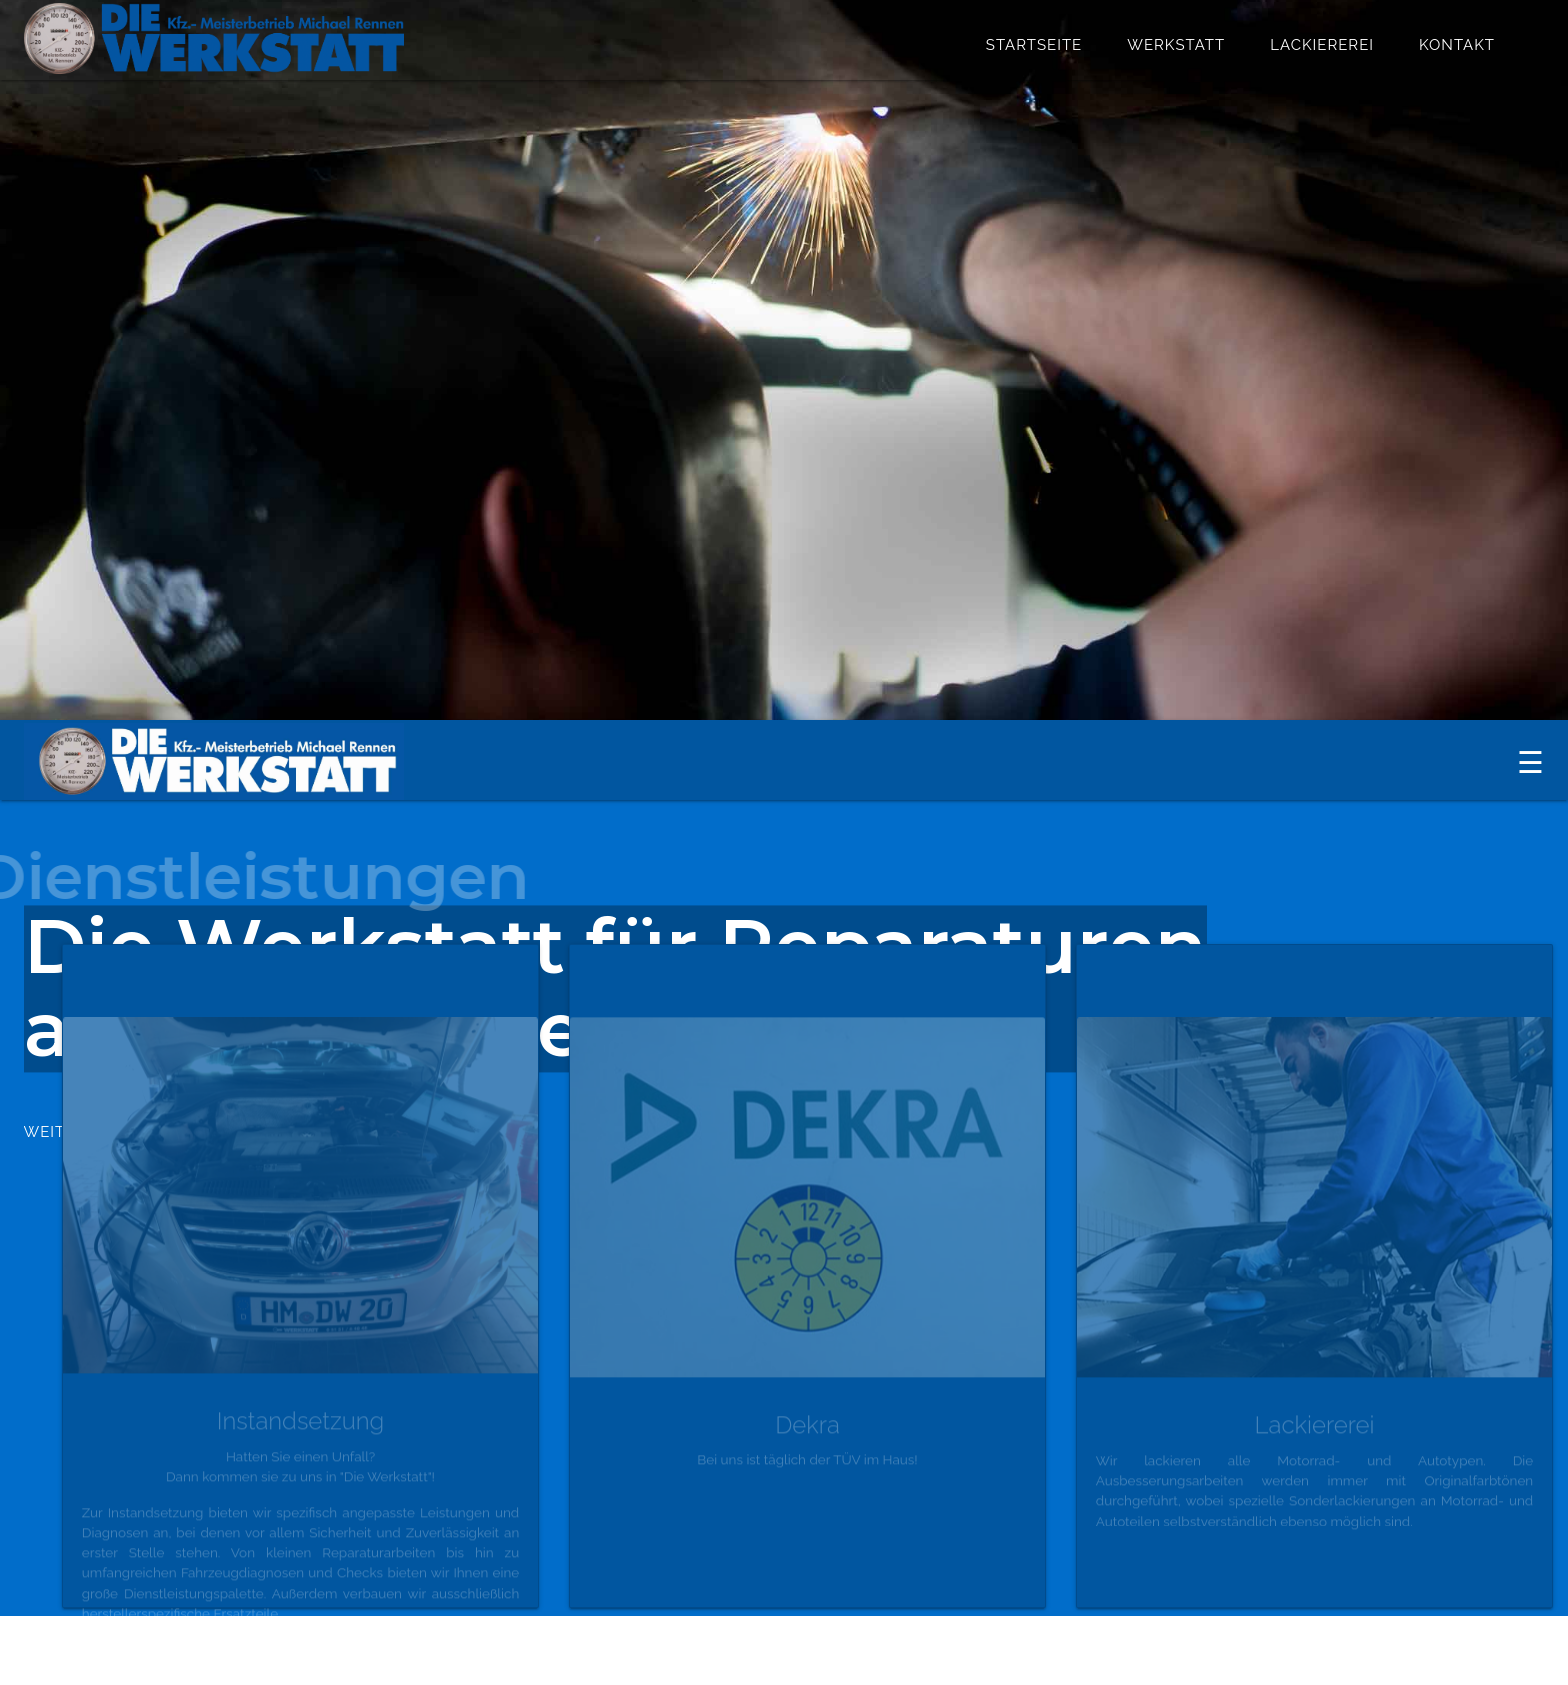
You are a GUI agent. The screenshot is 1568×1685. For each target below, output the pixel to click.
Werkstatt (1176, 45)
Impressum (1502, 1643)
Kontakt (1457, 45)
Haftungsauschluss (1325, 1643)
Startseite (1034, 45)
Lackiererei (1322, 45)
